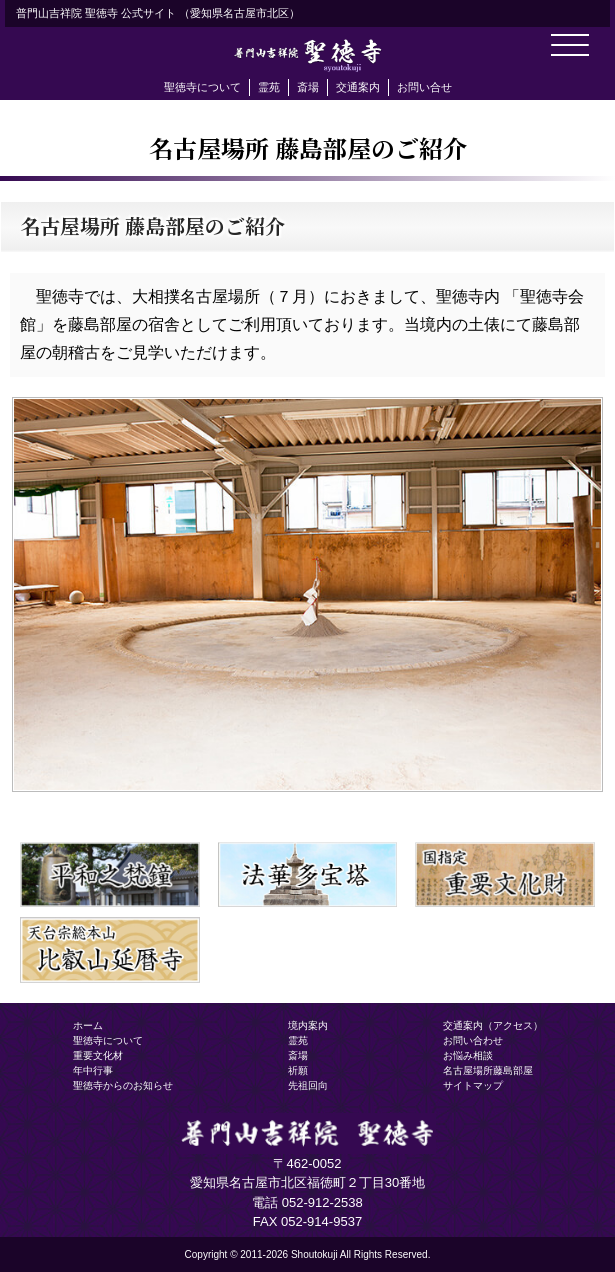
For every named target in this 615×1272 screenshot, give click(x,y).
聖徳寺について (202, 87)
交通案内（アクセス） (493, 1025)
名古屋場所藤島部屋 (488, 1070)
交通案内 (358, 87)
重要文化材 (98, 1055)
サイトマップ (473, 1085)
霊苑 (269, 87)
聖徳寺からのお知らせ (123, 1085)
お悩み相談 (468, 1055)
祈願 (298, 1070)
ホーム (88, 1025)
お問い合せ (424, 87)
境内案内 (308, 1025)
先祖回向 (308, 1085)
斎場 (308, 87)
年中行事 (93, 1070)
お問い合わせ (473, 1040)
